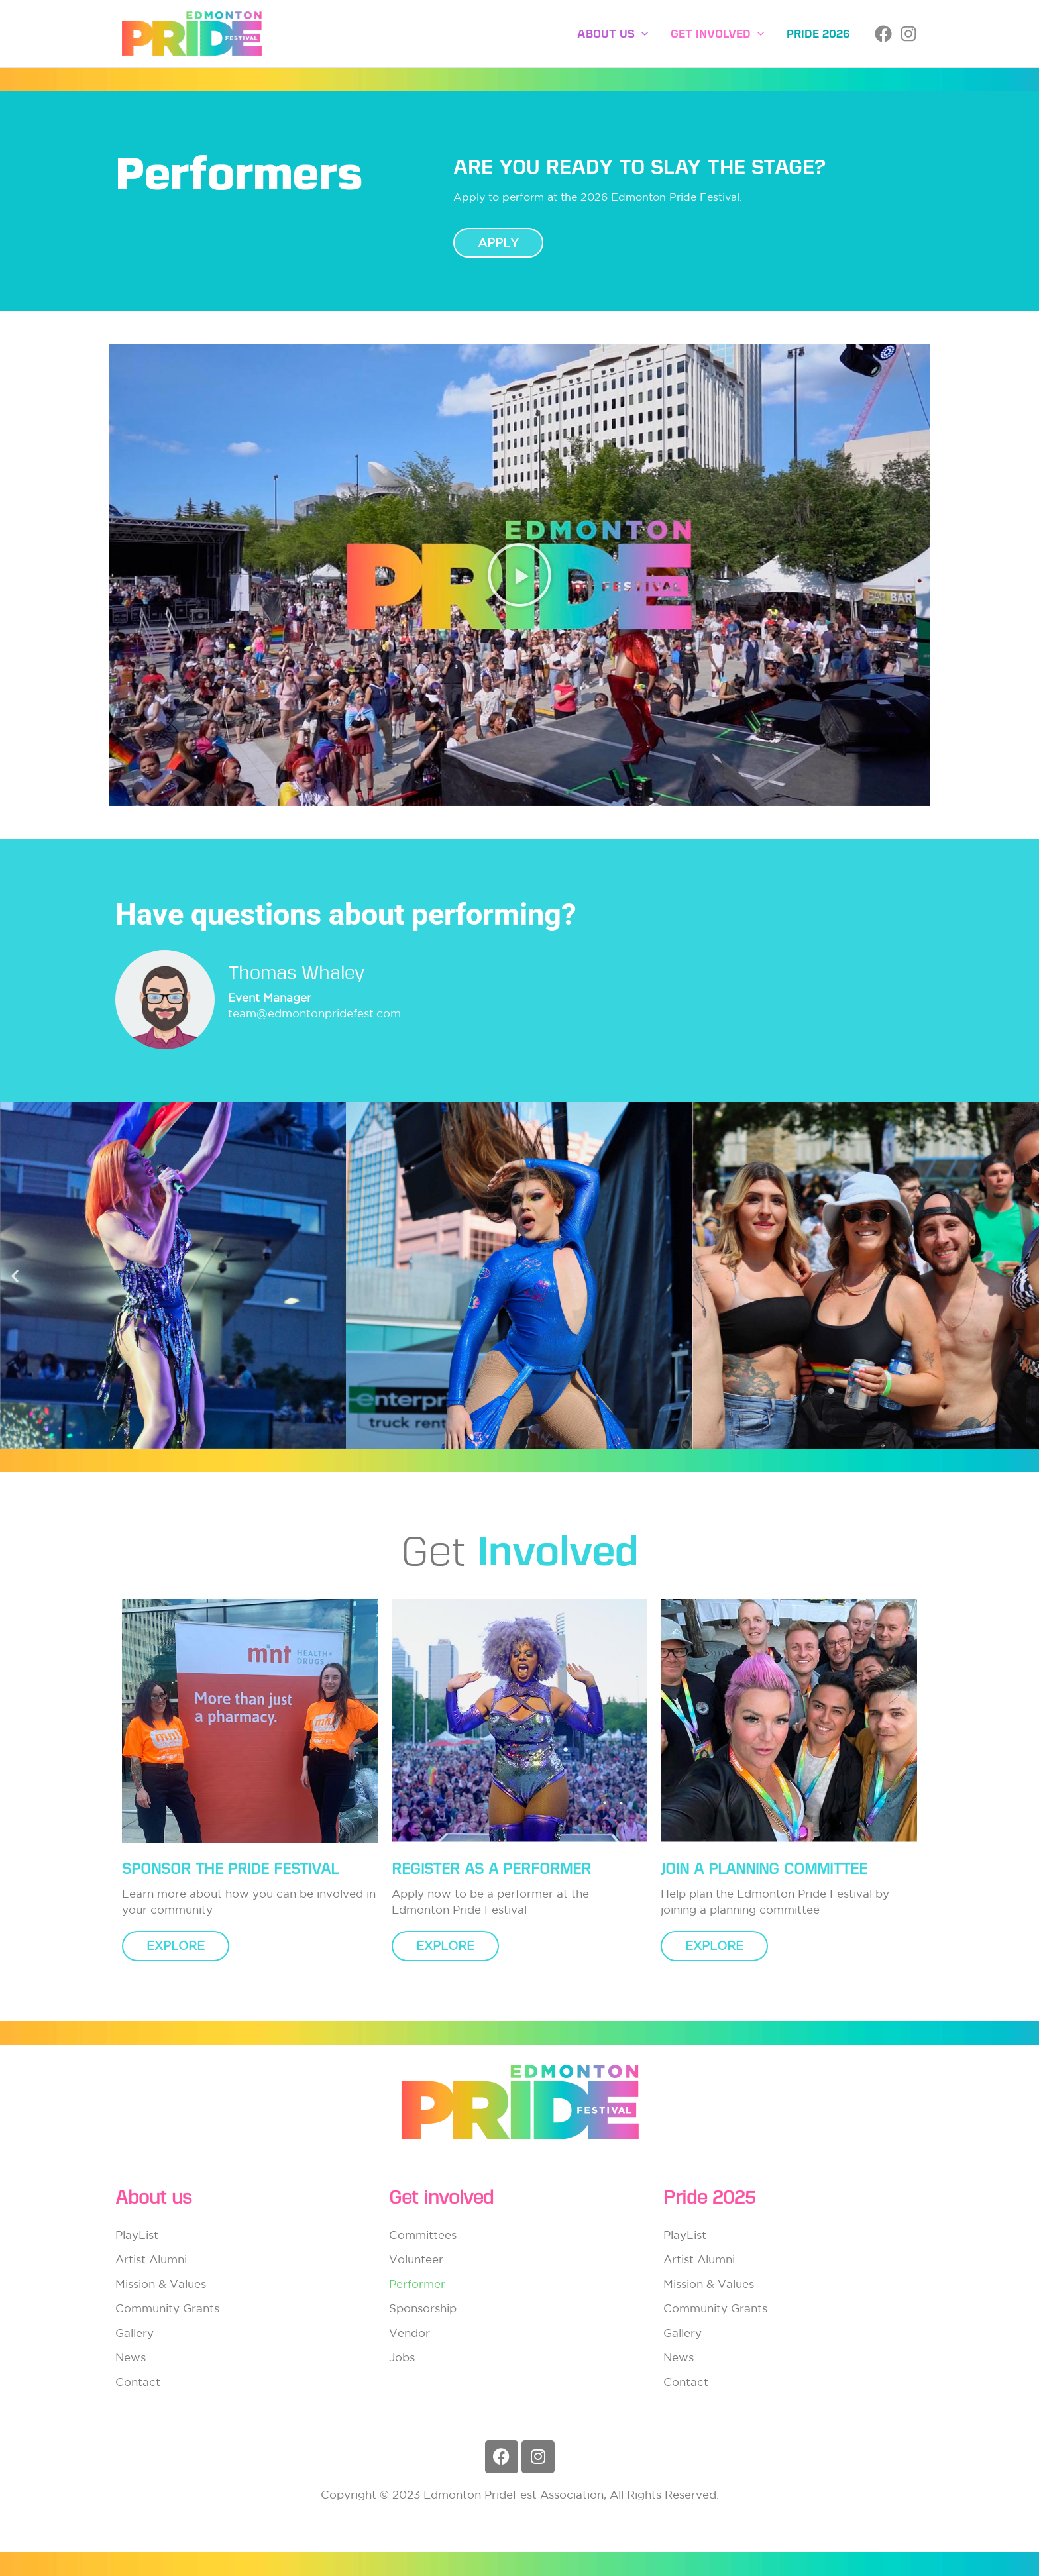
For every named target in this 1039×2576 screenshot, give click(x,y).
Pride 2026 (818, 33)
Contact (137, 2381)
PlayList (136, 2234)
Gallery (134, 2332)
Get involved (717, 34)
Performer (417, 2283)
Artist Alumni (151, 2259)
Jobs (402, 2357)
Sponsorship (423, 2308)
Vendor (409, 2332)
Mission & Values (160, 2283)
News (130, 2357)
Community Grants (167, 2308)
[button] (641, 34)
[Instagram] (908, 33)
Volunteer (416, 2259)
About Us (612, 34)
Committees (423, 2234)
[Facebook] (883, 33)
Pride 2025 (709, 2197)
